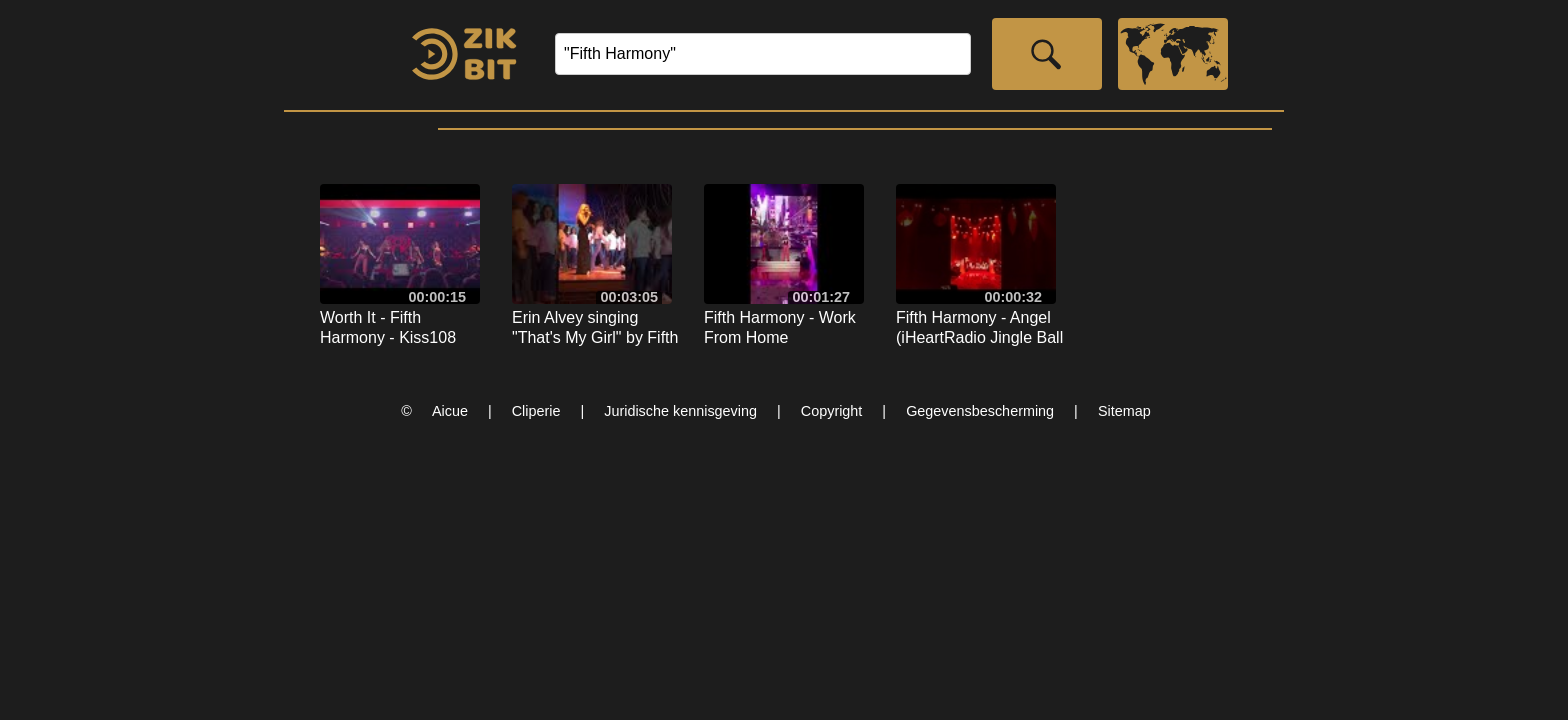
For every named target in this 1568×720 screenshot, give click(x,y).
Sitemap (1124, 411)
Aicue (450, 411)
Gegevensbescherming (980, 411)
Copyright (832, 411)
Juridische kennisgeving (680, 411)
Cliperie (536, 411)
